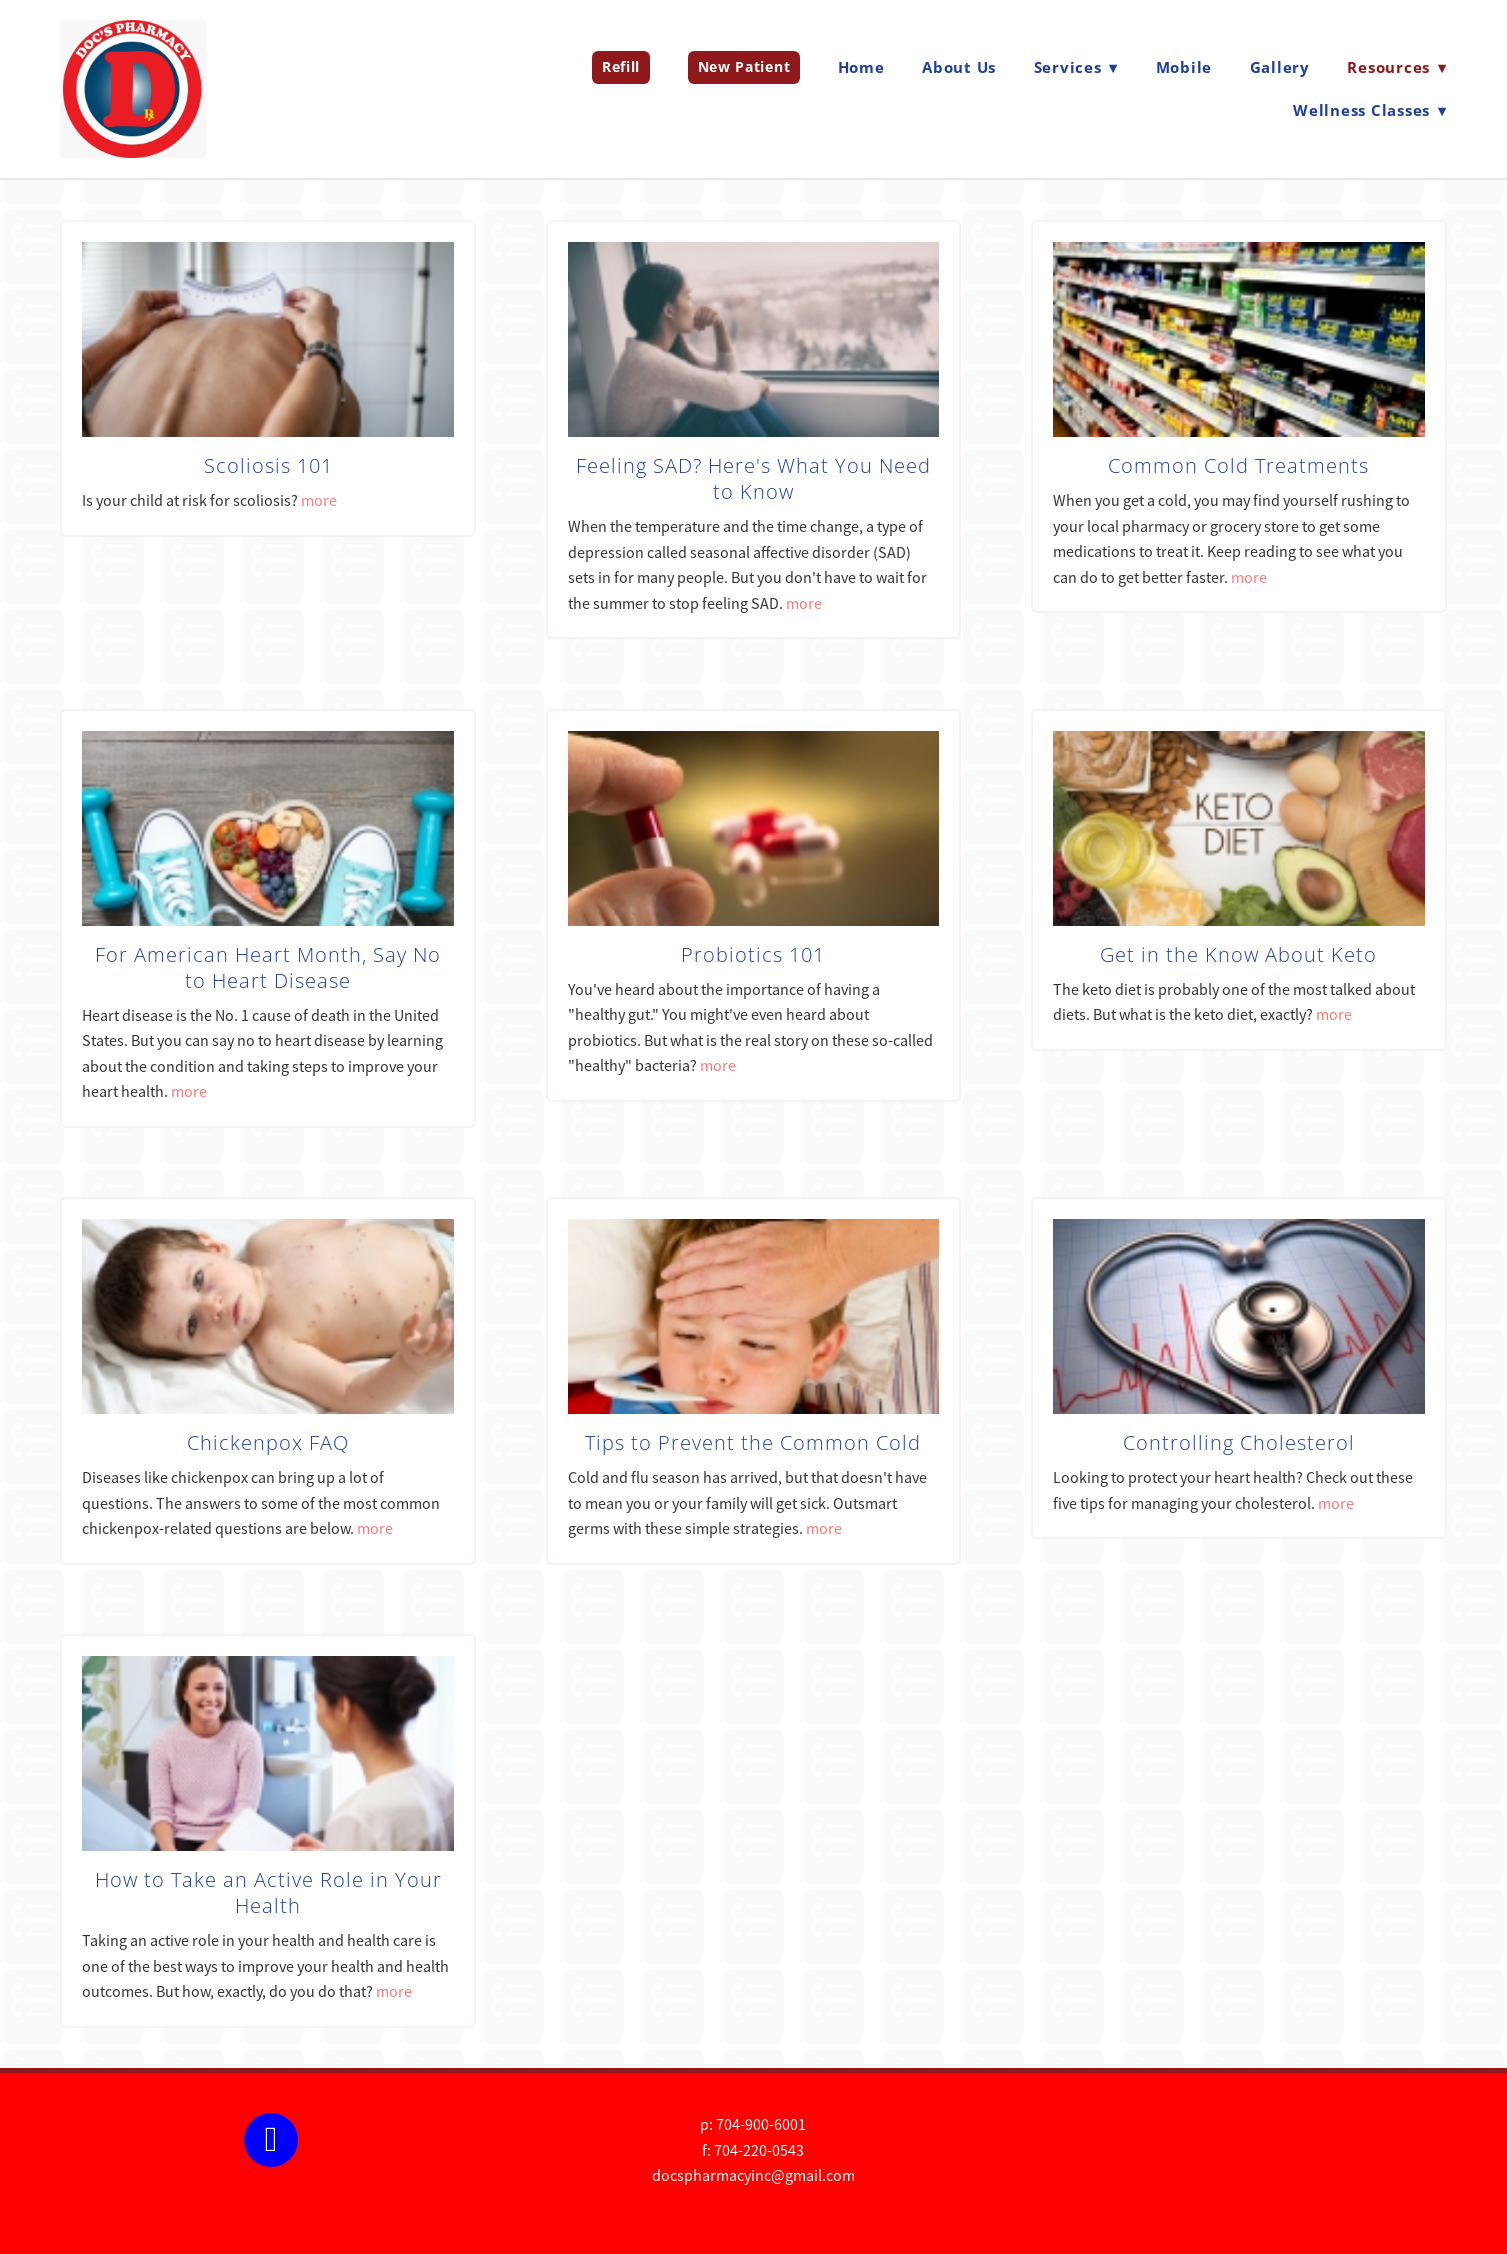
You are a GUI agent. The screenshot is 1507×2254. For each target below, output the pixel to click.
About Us (959, 67)
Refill (621, 66)
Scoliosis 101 (268, 465)
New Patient (744, 66)
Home (861, 67)
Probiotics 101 (753, 954)
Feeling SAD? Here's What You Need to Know (753, 478)
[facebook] (271, 2140)
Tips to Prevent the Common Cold (753, 1442)
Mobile (1184, 67)
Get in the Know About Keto (1238, 954)
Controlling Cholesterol (1239, 1442)
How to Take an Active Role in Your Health (268, 1892)
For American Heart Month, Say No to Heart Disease (268, 967)
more (319, 501)
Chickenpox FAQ (268, 1442)
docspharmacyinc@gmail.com (753, 2176)
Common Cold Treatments (1238, 465)
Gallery (1280, 67)
